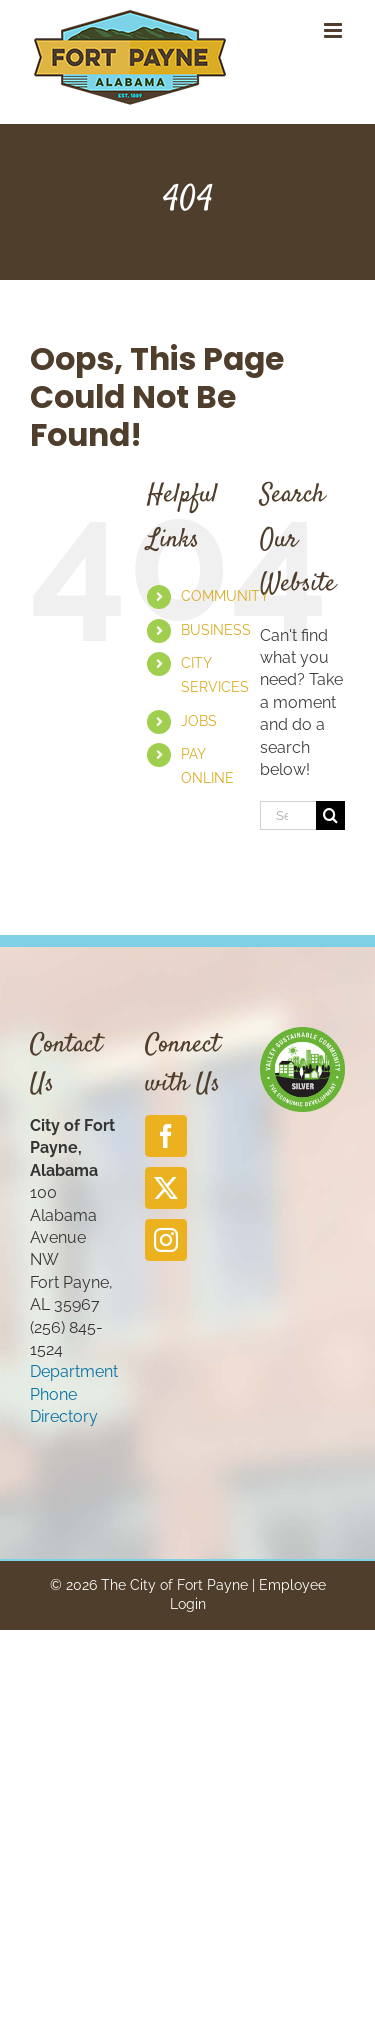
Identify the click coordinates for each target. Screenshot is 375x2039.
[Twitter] (166, 1188)
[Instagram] (166, 1240)
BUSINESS (216, 630)
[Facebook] (166, 1136)
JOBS (199, 721)
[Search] (330, 815)
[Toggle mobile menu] (334, 30)
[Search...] (288, 815)
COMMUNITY (225, 596)
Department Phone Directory (74, 1394)
